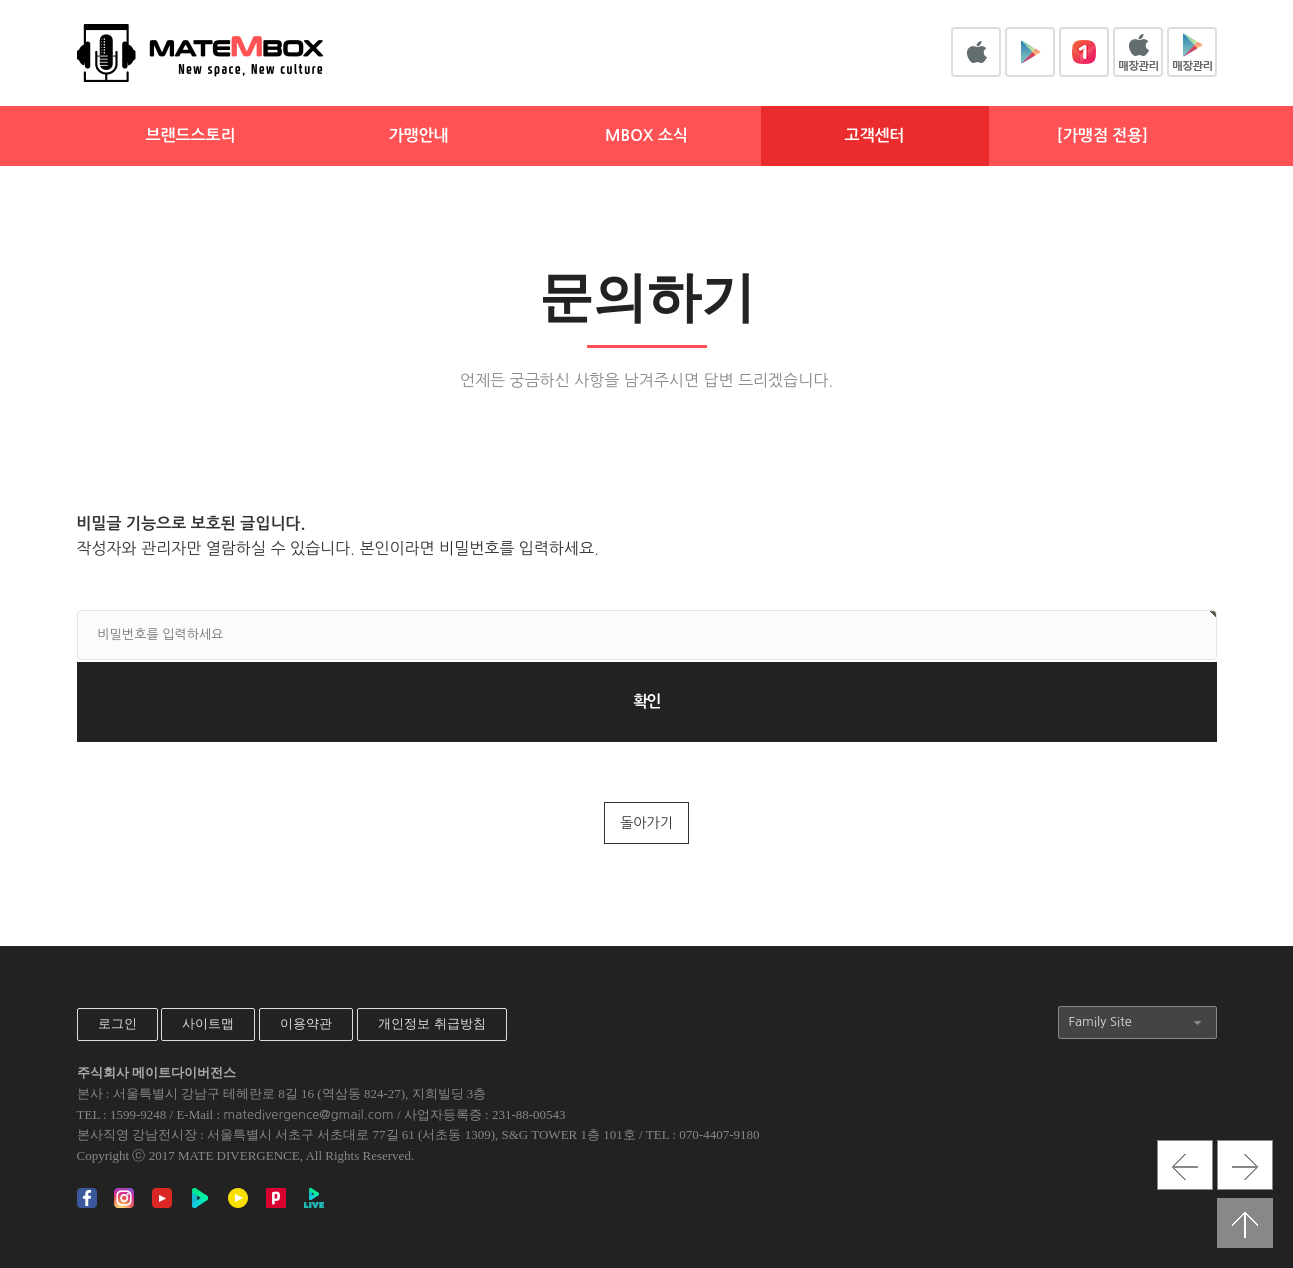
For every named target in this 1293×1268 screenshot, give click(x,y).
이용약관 (306, 1023)
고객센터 (874, 135)
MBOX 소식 (646, 135)
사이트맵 (208, 1023)
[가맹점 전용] (1102, 135)
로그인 (117, 1023)
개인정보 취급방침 (431, 1023)
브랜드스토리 (190, 135)
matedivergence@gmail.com (308, 1114)
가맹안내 (418, 135)
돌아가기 (646, 823)
